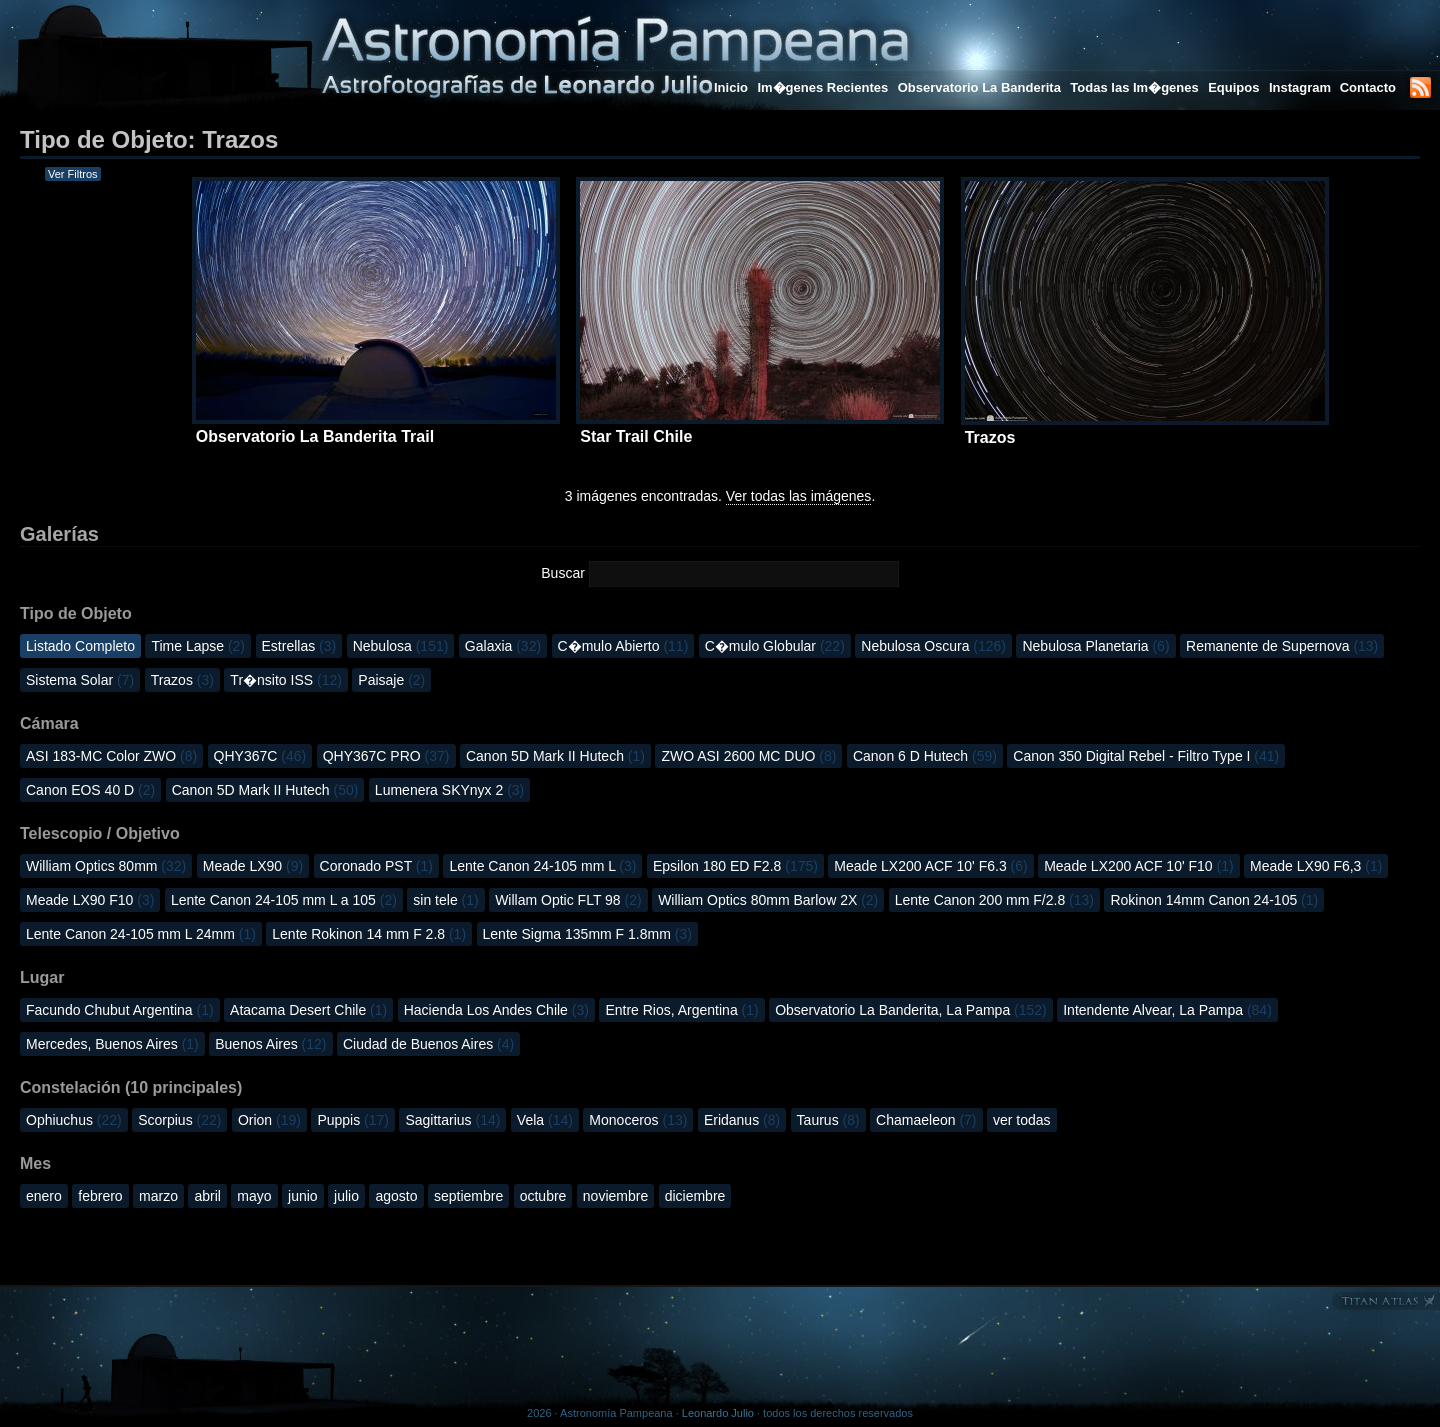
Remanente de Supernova (1282, 646)
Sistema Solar (80, 680)
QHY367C (260, 756)
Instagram (1302, 87)
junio (303, 1196)
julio (346, 1196)
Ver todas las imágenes (799, 496)
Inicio (731, 87)
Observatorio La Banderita (979, 87)
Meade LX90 (253, 866)
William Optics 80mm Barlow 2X (768, 900)
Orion (269, 1120)
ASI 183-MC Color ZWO (111, 756)
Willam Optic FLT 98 (568, 900)
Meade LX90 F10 (90, 900)
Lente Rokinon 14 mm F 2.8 (369, 934)
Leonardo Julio (718, 1413)
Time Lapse (198, 646)
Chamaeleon (926, 1120)
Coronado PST (376, 866)
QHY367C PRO (386, 756)
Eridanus (742, 1120)
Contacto (1368, 87)
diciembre (695, 1196)
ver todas (1022, 1120)
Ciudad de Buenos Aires (428, 1044)
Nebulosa (401, 646)
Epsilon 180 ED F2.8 (735, 866)
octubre (543, 1196)
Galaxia (503, 646)
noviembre (615, 1196)
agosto (396, 1196)
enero (44, 1196)
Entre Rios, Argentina (681, 1010)
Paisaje (391, 680)
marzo (158, 1196)
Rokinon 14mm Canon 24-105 (1214, 900)
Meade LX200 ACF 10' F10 (1138, 866)
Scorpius (179, 1120)
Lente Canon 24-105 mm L (542, 866)
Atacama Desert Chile (308, 1010)
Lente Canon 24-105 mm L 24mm (141, 934)
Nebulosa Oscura (933, 646)
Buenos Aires (270, 1044)
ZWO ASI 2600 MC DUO (748, 756)
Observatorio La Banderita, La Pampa (911, 1010)
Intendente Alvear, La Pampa (1167, 1010)
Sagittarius (452, 1120)
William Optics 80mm (106, 866)
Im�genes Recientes (822, 87)
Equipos (1233, 87)
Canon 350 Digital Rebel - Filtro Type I (1146, 756)
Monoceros (638, 1120)
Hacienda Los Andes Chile (496, 1010)
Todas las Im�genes (1134, 87)
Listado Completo (80, 646)
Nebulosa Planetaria (1095, 646)
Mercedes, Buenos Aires (112, 1044)
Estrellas (299, 646)
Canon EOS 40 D (90, 790)
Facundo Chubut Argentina (120, 1010)
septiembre (468, 1196)
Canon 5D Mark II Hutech (555, 756)
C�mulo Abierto (623, 646)
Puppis (353, 1120)
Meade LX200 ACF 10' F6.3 (930, 866)
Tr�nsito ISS (286, 680)
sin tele (445, 900)
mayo (254, 1196)
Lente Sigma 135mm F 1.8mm (587, 934)
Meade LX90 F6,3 (1316, 866)
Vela (545, 1120)
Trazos (182, 680)
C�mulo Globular (775, 646)
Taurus (828, 1120)
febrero (100, 1196)
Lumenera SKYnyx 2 (449, 790)
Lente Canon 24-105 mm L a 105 (284, 900)
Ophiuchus (74, 1120)
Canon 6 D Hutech (925, 756)
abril (207, 1196)
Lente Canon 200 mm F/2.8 (994, 900)
